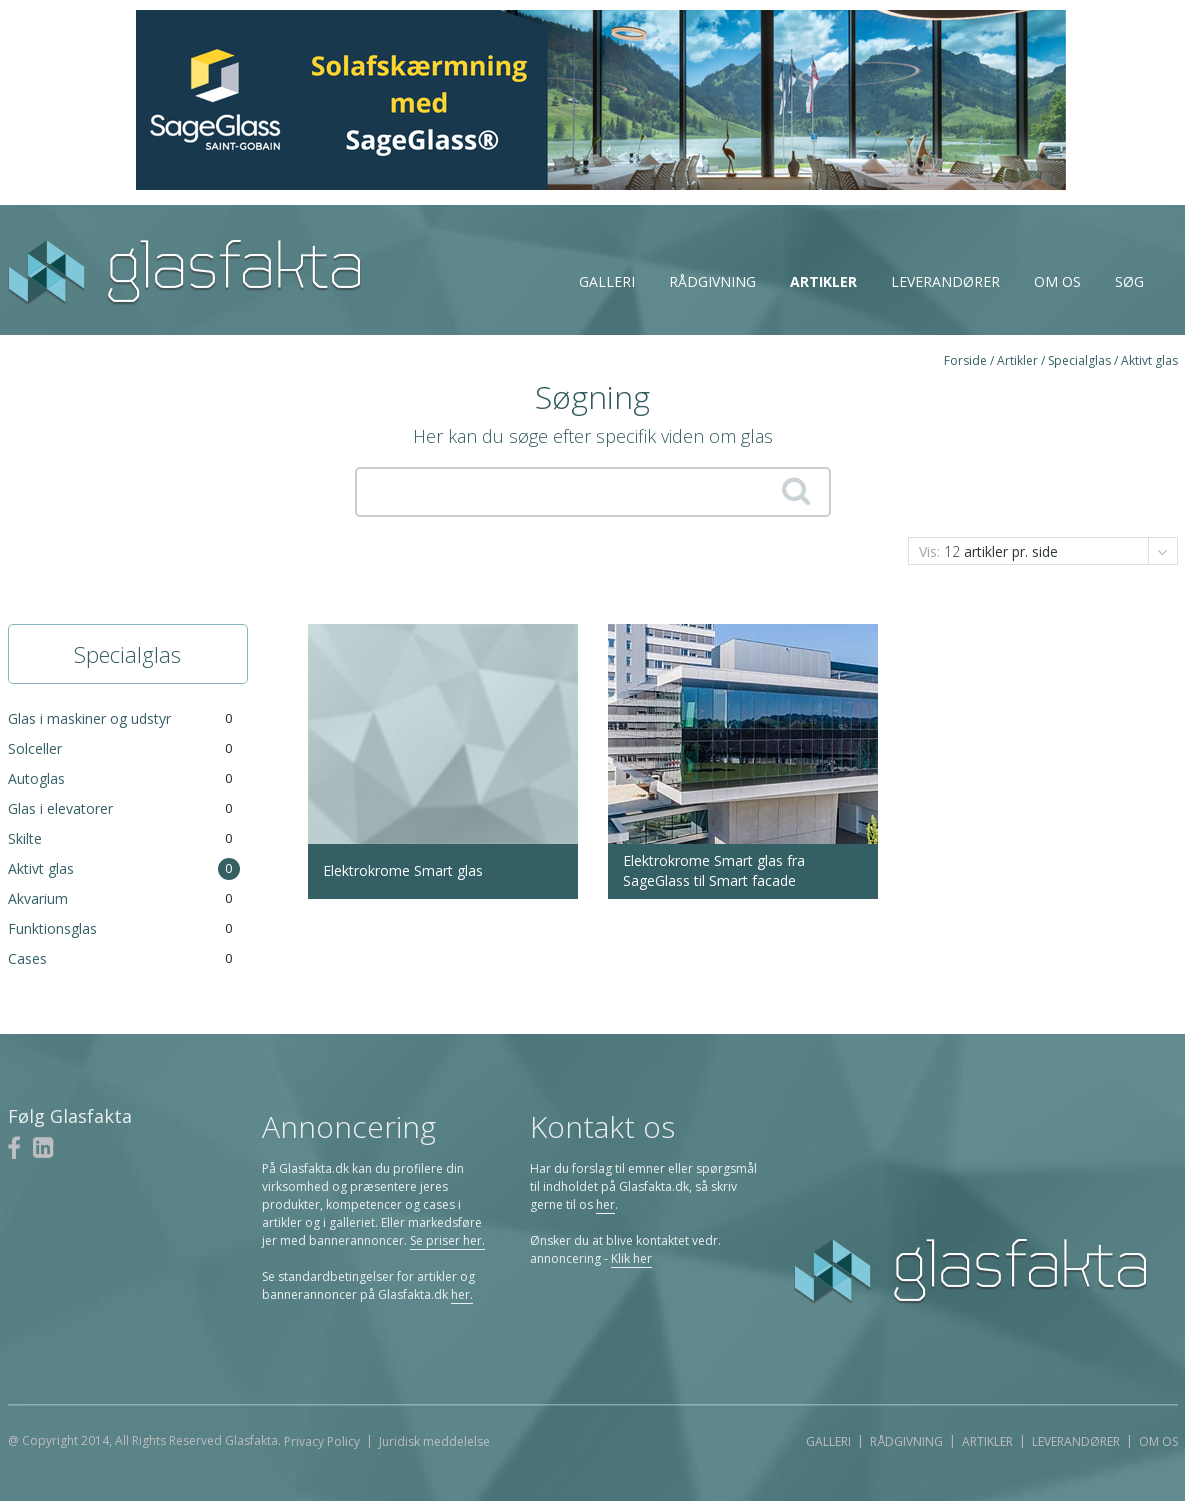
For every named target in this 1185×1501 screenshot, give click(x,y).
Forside (965, 360)
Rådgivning (712, 281)
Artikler (823, 281)
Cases (27, 958)
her (605, 1204)
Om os (1057, 281)
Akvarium (38, 898)
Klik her (631, 1258)
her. (462, 1294)
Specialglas (1079, 360)
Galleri (607, 281)
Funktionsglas (52, 928)
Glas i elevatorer (60, 808)
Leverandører (945, 281)
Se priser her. (447, 1240)
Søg (1129, 281)
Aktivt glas (1149, 360)
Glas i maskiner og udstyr (89, 718)
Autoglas (36, 778)
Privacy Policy (322, 1441)
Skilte (25, 838)
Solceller (35, 748)
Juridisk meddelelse (434, 1441)
